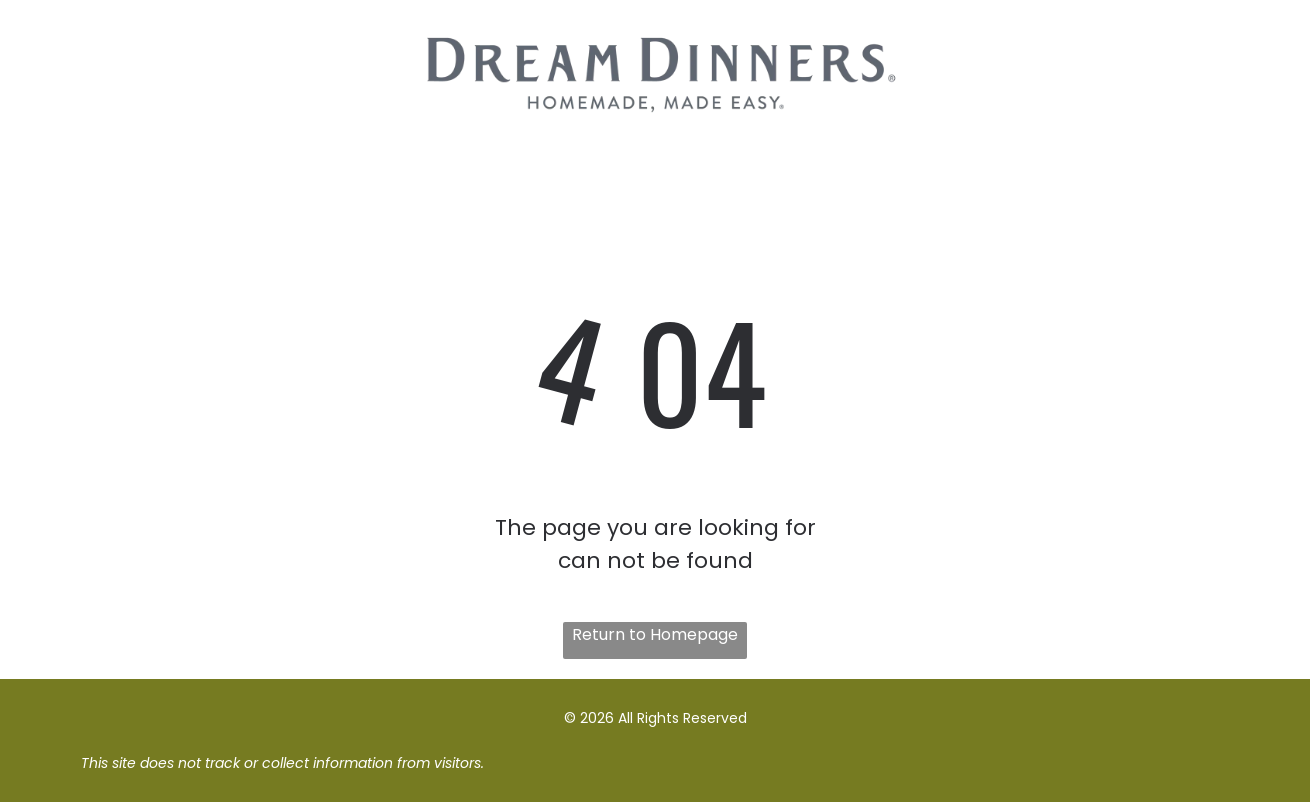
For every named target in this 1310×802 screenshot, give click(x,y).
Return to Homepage (655, 634)
